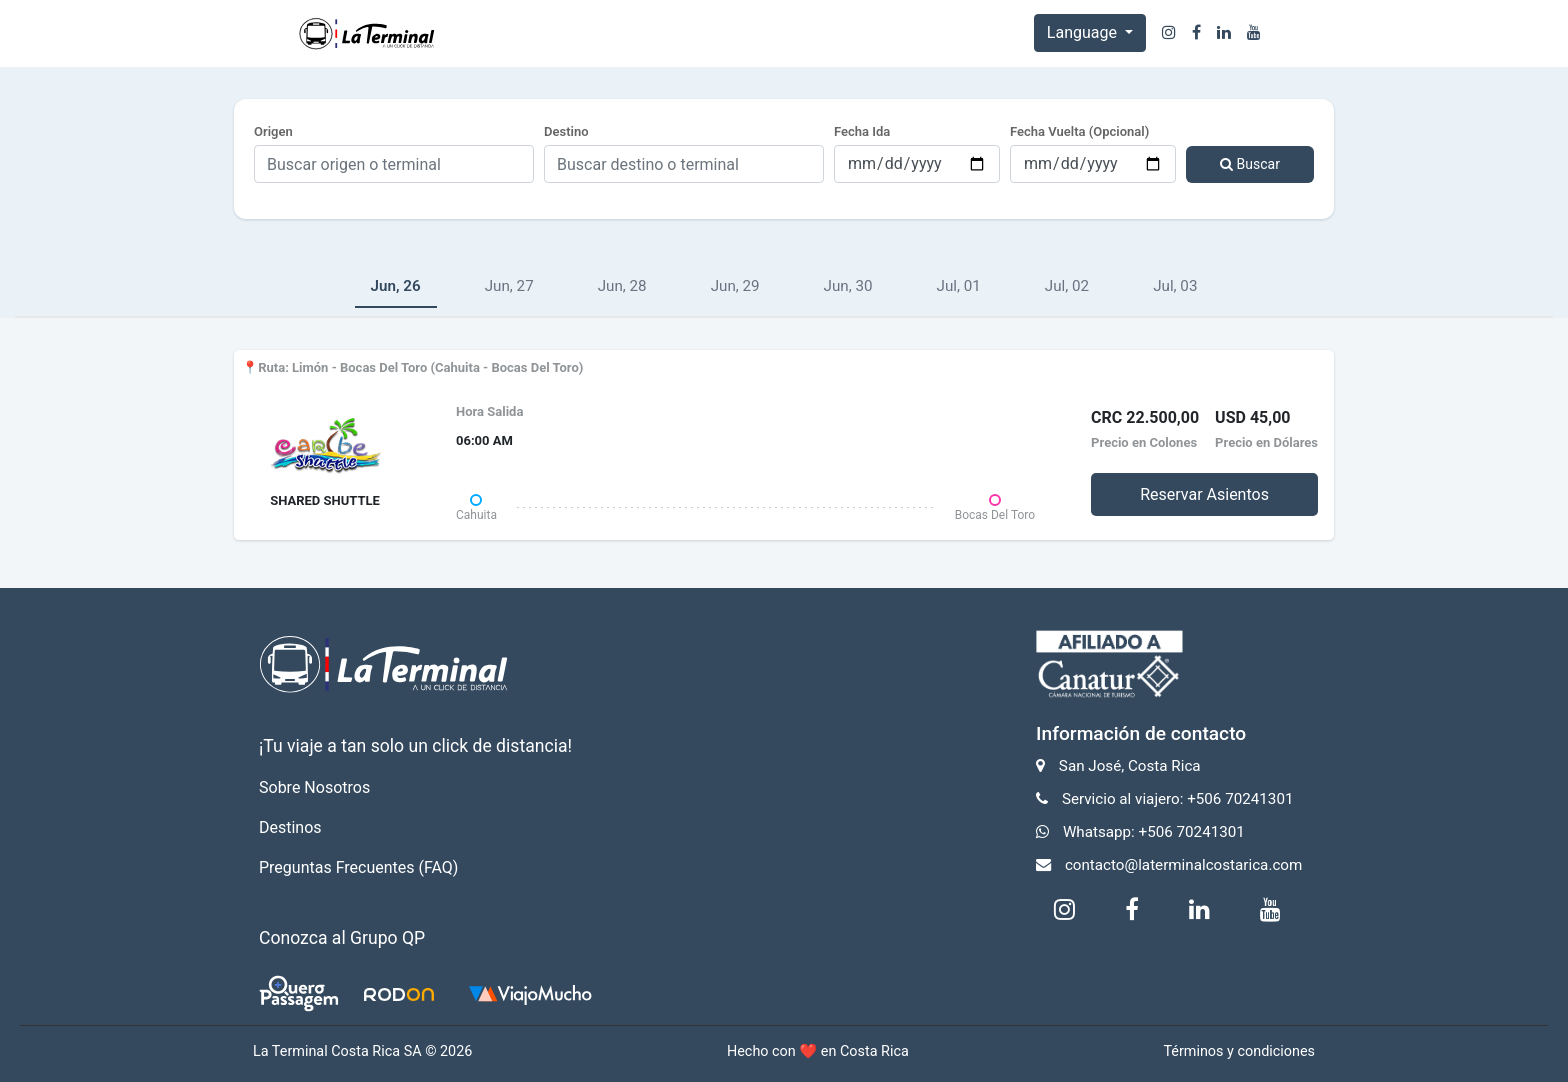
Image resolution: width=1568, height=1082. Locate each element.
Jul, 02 (1067, 286)
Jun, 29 (735, 286)
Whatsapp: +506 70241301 (1154, 832)
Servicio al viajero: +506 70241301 (1178, 799)
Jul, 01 (959, 286)
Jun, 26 (396, 286)
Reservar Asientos (1204, 494)
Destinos (290, 827)
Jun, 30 (848, 286)
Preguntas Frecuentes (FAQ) (358, 867)
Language (1084, 32)
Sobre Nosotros (314, 787)
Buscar (1250, 164)
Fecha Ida (862, 131)
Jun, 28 (622, 286)
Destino (566, 131)
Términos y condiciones (1239, 1051)
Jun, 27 (509, 286)
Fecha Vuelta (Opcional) (1079, 131)
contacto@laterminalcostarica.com (1183, 865)
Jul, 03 (1175, 286)
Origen (273, 131)
